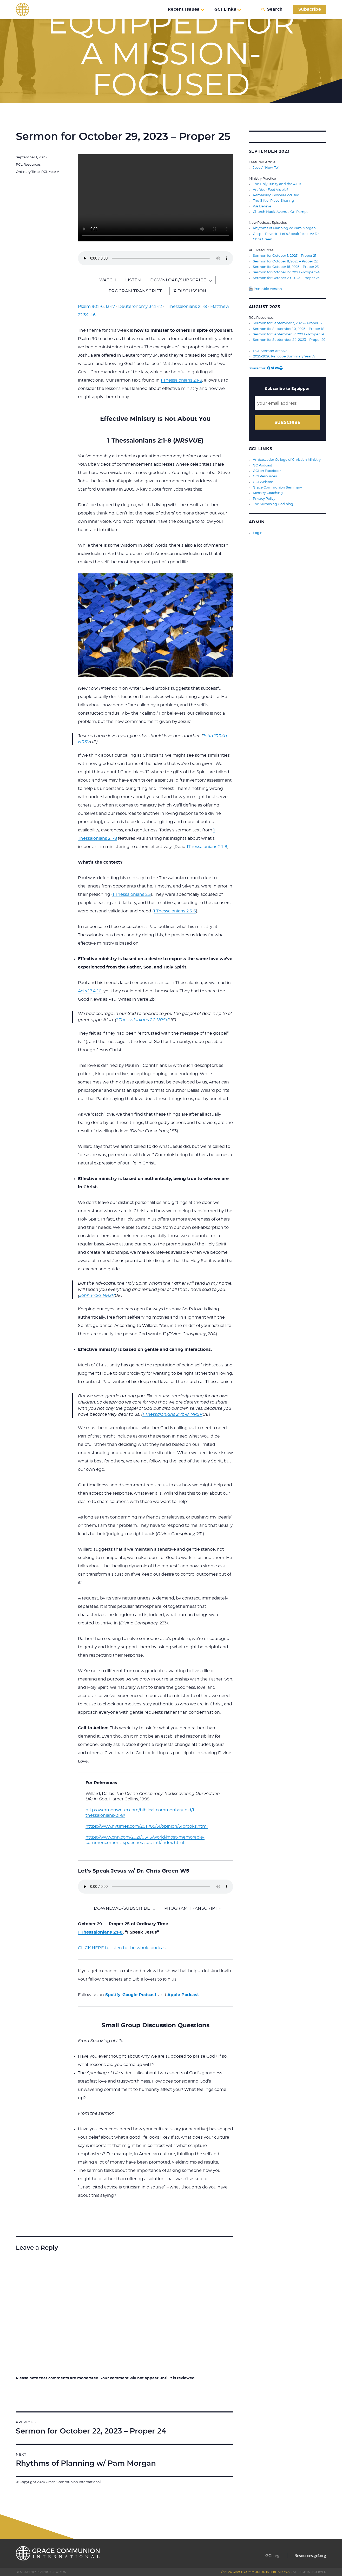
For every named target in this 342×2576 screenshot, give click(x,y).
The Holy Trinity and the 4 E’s (277, 184)
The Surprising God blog (273, 501)
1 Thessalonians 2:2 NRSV (142, 1020)
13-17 (110, 306)
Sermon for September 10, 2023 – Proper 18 (288, 327)
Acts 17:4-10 (90, 991)
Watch (107, 280)
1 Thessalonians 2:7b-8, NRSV (172, 1414)
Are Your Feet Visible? (270, 189)
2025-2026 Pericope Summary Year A (284, 354)
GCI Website (263, 479)
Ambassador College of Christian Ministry (287, 457)
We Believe (262, 206)
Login (257, 530)
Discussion (190, 291)
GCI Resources (265, 474)
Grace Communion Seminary (277, 485)
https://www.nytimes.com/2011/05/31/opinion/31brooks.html (147, 1826)
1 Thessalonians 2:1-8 (186, 306)
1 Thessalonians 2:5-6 (175, 911)
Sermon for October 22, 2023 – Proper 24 (286, 271)
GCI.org (272, 2555)
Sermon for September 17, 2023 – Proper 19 (288, 333)
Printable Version (265, 287)
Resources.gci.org (310, 2555)
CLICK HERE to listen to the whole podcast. (123, 1948)
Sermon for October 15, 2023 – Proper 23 (286, 266)
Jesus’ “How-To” (266, 168)
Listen (133, 280)
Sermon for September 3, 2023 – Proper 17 (288, 322)
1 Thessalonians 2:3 (132, 894)
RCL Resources (28, 164)
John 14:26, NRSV (97, 1295)
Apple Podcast (183, 1995)
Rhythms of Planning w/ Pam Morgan (284, 227)
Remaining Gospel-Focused (276, 195)
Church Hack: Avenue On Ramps (280, 211)
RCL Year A (50, 172)
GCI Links (227, 9)
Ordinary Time (28, 172)
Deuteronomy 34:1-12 (140, 306)
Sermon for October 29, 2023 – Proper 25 (286, 277)
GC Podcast (262, 463)
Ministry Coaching (268, 490)
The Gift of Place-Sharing (273, 200)
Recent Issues (186, 9)
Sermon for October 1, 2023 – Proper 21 (284, 255)
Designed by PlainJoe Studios (41, 2572)
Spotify (113, 1995)
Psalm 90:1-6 (91, 306)
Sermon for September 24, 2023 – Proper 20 (289, 338)
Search (271, 9)
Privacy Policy (264, 496)
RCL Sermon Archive (270, 349)
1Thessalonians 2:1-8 (207, 847)
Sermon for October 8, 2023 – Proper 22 (285, 260)
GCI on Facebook (267, 468)
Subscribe (309, 9)
